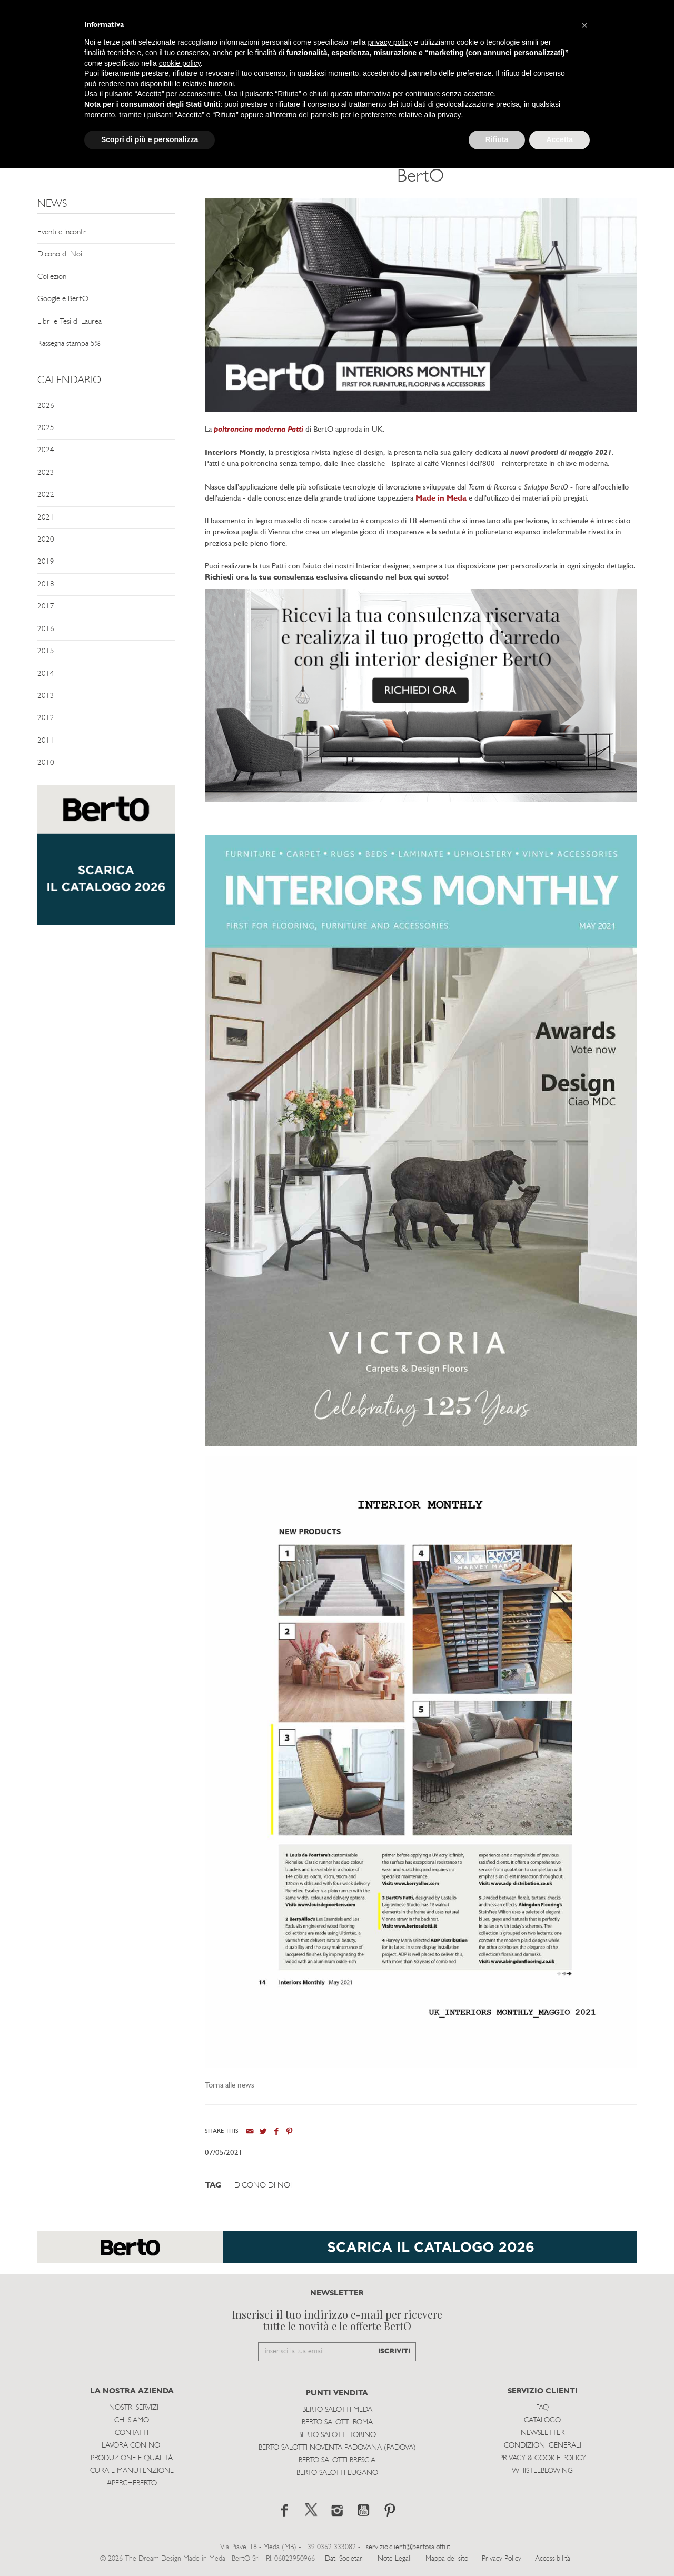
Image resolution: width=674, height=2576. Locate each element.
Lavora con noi (132, 2446)
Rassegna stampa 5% (68, 344)
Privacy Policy (501, 2559)
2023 (45, 473)
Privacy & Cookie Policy (542, 2458)
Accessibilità (552, 2559)
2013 (45, 696)
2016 (45, 629)
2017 (45, 607)
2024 (45, 450)
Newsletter (542, 2433)
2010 (45, 763)
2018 (45, 584)
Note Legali (395, 2559)
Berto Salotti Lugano (337, 2473)
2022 (45, 495)
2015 (45, 651)
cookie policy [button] (180, 63)
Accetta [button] (559, 139)
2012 (45, 718)
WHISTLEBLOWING (542, 2471)
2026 (45, 406)
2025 (45, 428)
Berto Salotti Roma (337, 2423)
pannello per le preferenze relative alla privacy (386, 115)
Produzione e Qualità (132, 2458)
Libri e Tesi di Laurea (69, 322)
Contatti (131, 2433)
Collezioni (52, 277)
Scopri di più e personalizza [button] (149, 139)
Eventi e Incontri (62, 232)
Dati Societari (344, 2559)
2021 (45, 518)
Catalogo (542, 2420)
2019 (45, 562)
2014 (45, 674)
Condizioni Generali (542, 2446)
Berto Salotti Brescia (337, 2460)
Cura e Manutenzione (132, 2471)
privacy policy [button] (390, 42)
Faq (542, 2408)
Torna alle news (229, 2086)
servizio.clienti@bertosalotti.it (408, 2547)
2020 (45, 540)
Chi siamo (131, 2420)
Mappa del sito (446, 2559)
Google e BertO (62, 299)
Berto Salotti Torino (337, 2435)
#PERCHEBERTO (132, 2484)
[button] (584, 25)
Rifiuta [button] (497, 139)
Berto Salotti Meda (337, 2410)
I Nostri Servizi (131, 2408)
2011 (45, 741)
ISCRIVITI (394, 2351)
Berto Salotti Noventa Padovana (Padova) (337, 2448)
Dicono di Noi (59, 254)
